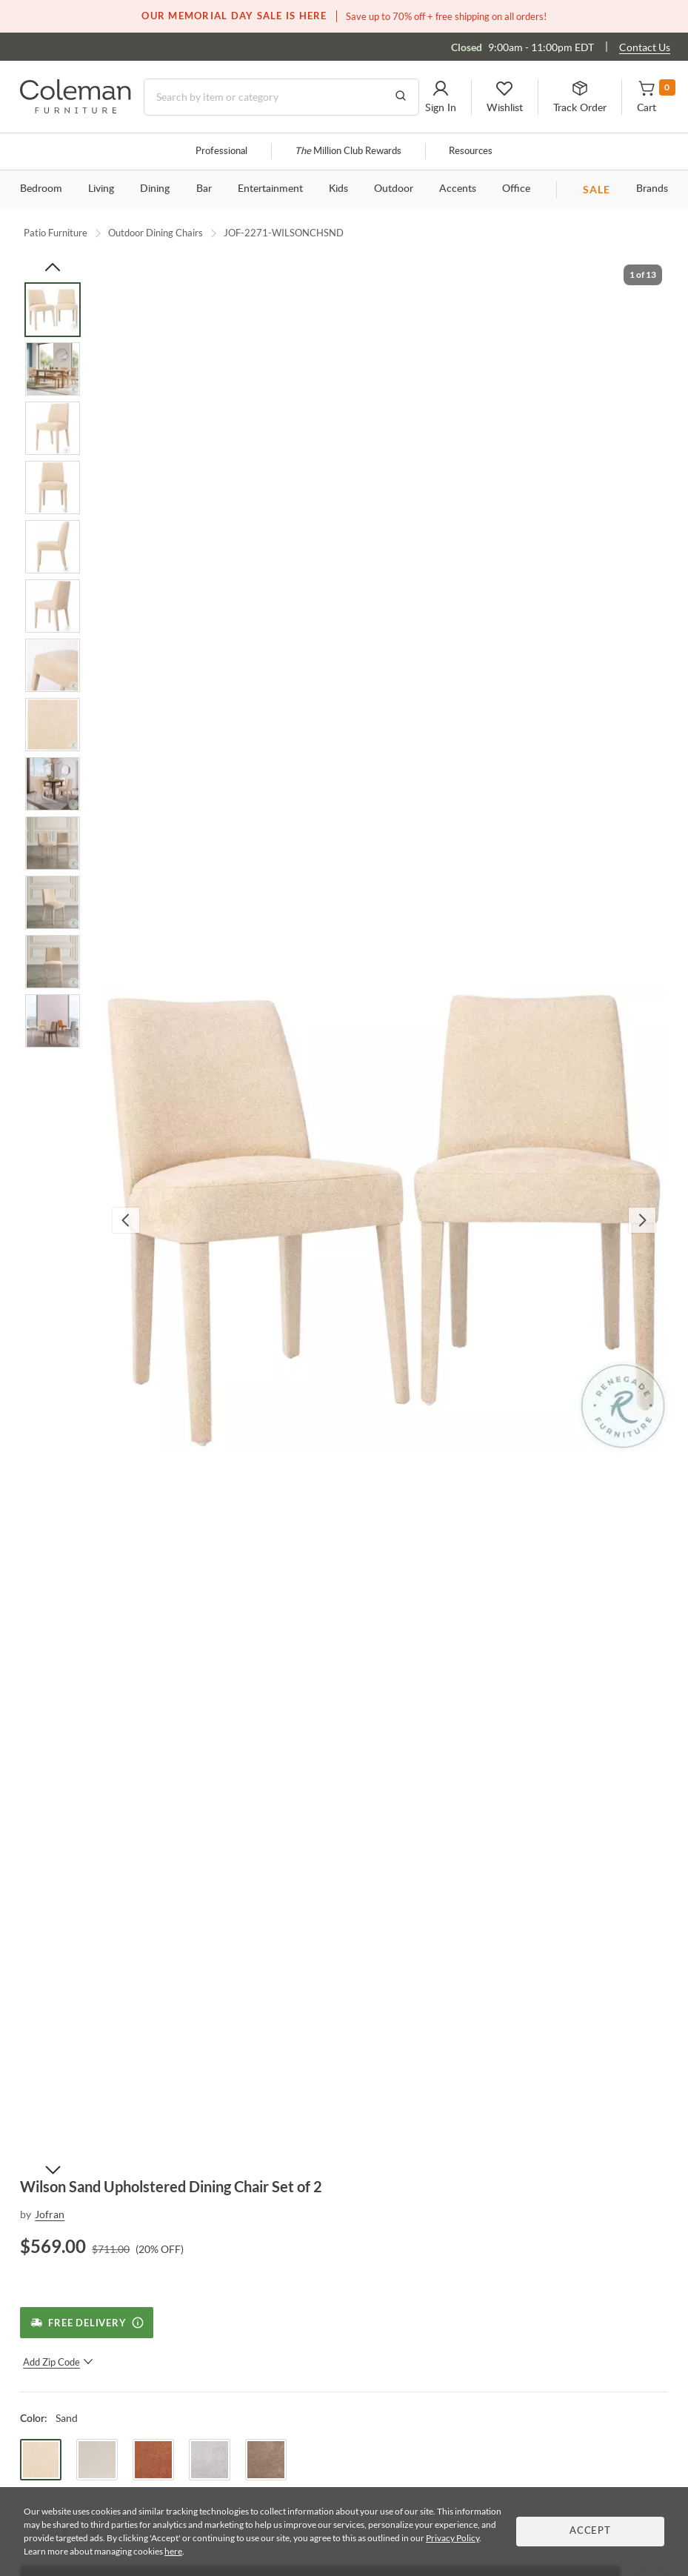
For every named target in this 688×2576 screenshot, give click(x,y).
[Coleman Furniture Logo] (75, 109)
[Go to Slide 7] (52, 665)
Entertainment (270, 189)
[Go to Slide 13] (52, 1021)
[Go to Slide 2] (52, 369)
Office (516, 189)
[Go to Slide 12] (52, 961)
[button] (440, 97)
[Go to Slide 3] (52, 428)
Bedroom (41, 189)
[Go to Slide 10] (52, 843)
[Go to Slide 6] (52, 606)
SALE (596, 189)
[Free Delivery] (86, 2322)
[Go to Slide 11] (52, 902)
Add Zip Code (58, 2362)
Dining (155, 189)
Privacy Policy (452, 2537)
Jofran (49, 2214)
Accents (457, 189)
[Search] (281, 97)
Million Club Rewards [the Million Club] (348, 151)
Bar (204, 189)
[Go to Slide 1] (52, 309)
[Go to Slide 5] (52, 546)
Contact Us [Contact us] (644, 47)
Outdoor (393, 189)
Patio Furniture (55, 233)
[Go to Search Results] (401, 97)
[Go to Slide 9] (52, 784)
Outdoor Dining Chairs (155, 233)
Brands (652, 189)
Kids (338, 189)
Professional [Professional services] (221, 151)
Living (101, 189)
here (173, 2551)
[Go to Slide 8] (52, 724)
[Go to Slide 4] (52, 487)
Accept (590, 2531)
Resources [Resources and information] (470, 151)
